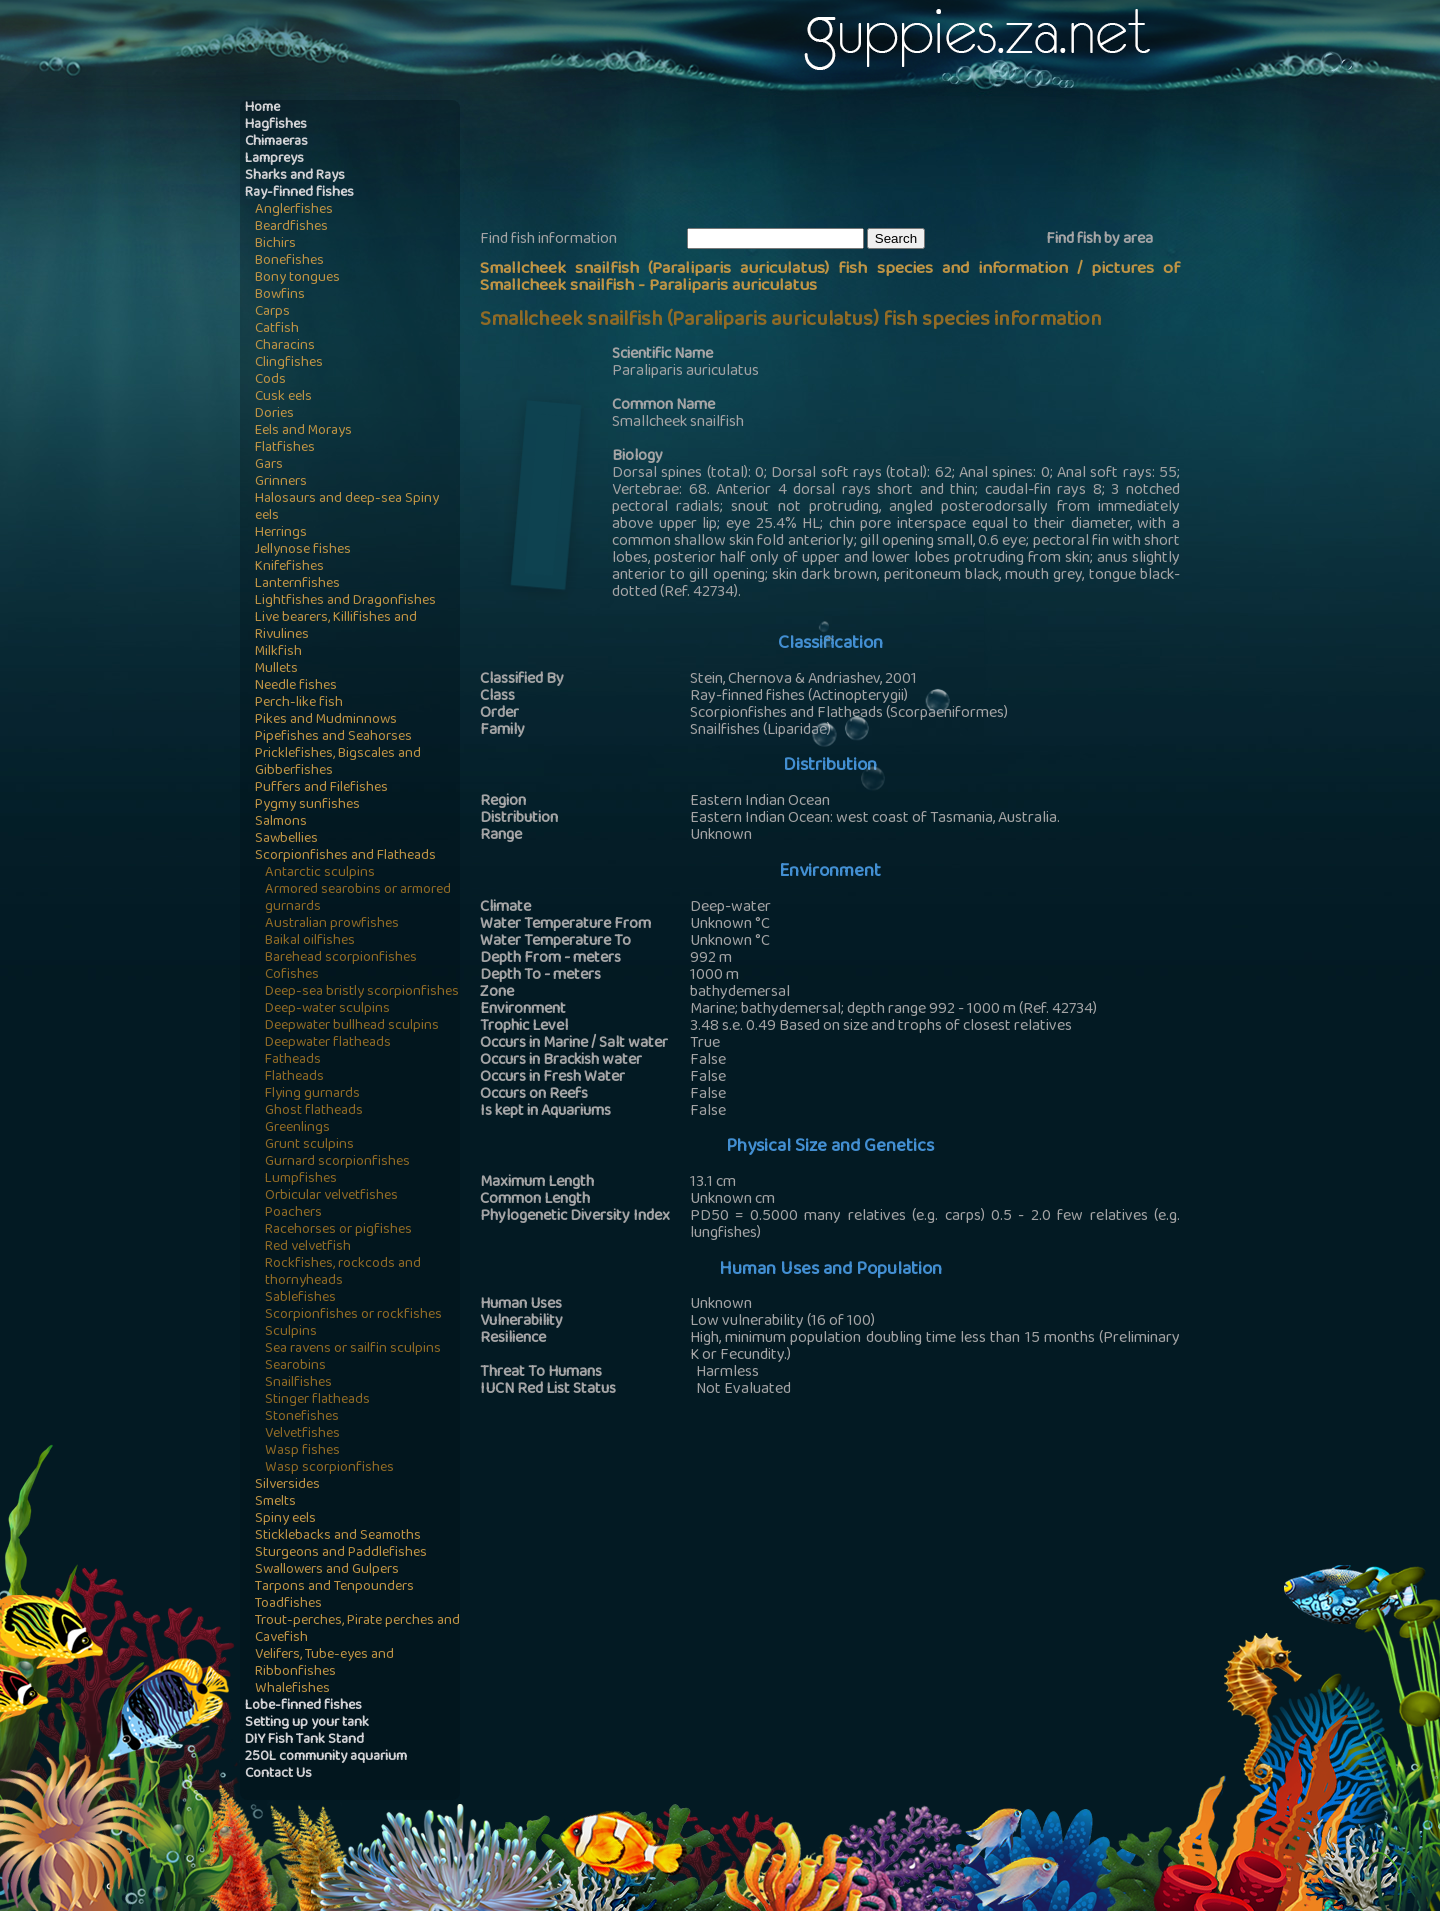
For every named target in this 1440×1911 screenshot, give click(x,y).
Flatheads (294, 1077)
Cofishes (292, 975)
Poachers (293, 1213)
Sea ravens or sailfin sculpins (353, 1349)
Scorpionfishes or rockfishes (353, 1315)
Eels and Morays (303, 431)
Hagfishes (276, 125)
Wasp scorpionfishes (329, 1468)
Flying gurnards (312, 1094)
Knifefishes (289, 567)
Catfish (277, 329)
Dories (274, 414)
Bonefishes (289, 261)
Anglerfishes (294, 210)
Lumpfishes (301, 1179)
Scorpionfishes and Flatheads (345, 856)
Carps (272, 312)
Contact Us (278, 1774)
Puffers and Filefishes (321, 788)
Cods (270, 380)
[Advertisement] (844, 161)
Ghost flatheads (314, 1111)
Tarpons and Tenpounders (334, 1587)
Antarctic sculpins (320, 873)
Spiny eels (285, 1519)
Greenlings (297, 1128)
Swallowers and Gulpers (327, 1570)
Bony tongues (297, 278)
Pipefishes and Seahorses (333, 737)
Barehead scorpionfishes (341, 958)
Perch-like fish (299, 703)
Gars (269, 465)
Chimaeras (276, 142)
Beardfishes (291, 227)
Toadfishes (288, 1604)
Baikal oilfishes (310, 941)
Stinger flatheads (317, 1400)
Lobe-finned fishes (303, 1706)
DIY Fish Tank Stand (304, 1740)
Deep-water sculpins (327, 1009)
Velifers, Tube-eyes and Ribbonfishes (324, 1664)
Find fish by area (1099, 240)
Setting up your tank (307, 1723)
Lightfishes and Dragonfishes (345, 601)
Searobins (295, 1366)
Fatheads (293, 1060)
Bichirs (275, 244)
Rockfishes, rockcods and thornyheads (343, 1273)
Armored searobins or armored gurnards (358, 899)
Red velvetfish (308, 1247)
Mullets (276, 669)
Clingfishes (289, 363)
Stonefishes (302, 1417)
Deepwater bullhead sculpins (352, 1026)
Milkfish (278, 652)
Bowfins (280, 295)
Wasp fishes (302, 1451)
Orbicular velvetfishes (331, 1196)
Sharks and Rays (295, 176)
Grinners (281, 482)
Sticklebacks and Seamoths (338, 1536)
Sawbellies (286, 839)
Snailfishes (298, 1383)
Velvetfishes (302, 1434)
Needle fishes (296, 686)
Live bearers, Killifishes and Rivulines (336, 627)
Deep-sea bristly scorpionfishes (362, 992)
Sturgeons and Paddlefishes (341, 1553)
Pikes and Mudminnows (326, 720)
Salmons (281, 822)
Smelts (275, 1502)
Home (262, 108)
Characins (285, 346)
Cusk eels (283, 397)
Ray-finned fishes (299, 193)
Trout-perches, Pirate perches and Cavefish (357, 1630)
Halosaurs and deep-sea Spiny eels (347, 508)
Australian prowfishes (332, 924)
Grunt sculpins (309, 1145)
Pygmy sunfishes (307, 805)
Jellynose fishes (303, 550)
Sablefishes (300, 1298)
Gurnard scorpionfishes (337, 1162)
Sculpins (291, 1332)
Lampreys (274, 159)
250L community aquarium (326, 1757)
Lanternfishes (297, 584)
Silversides (287, 1485)
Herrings (281, 533)
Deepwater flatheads (328, 1043)
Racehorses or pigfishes (338, 1230)
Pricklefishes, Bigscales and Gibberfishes (338, 763)
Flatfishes (285, 448)
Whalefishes (292, 1689)
